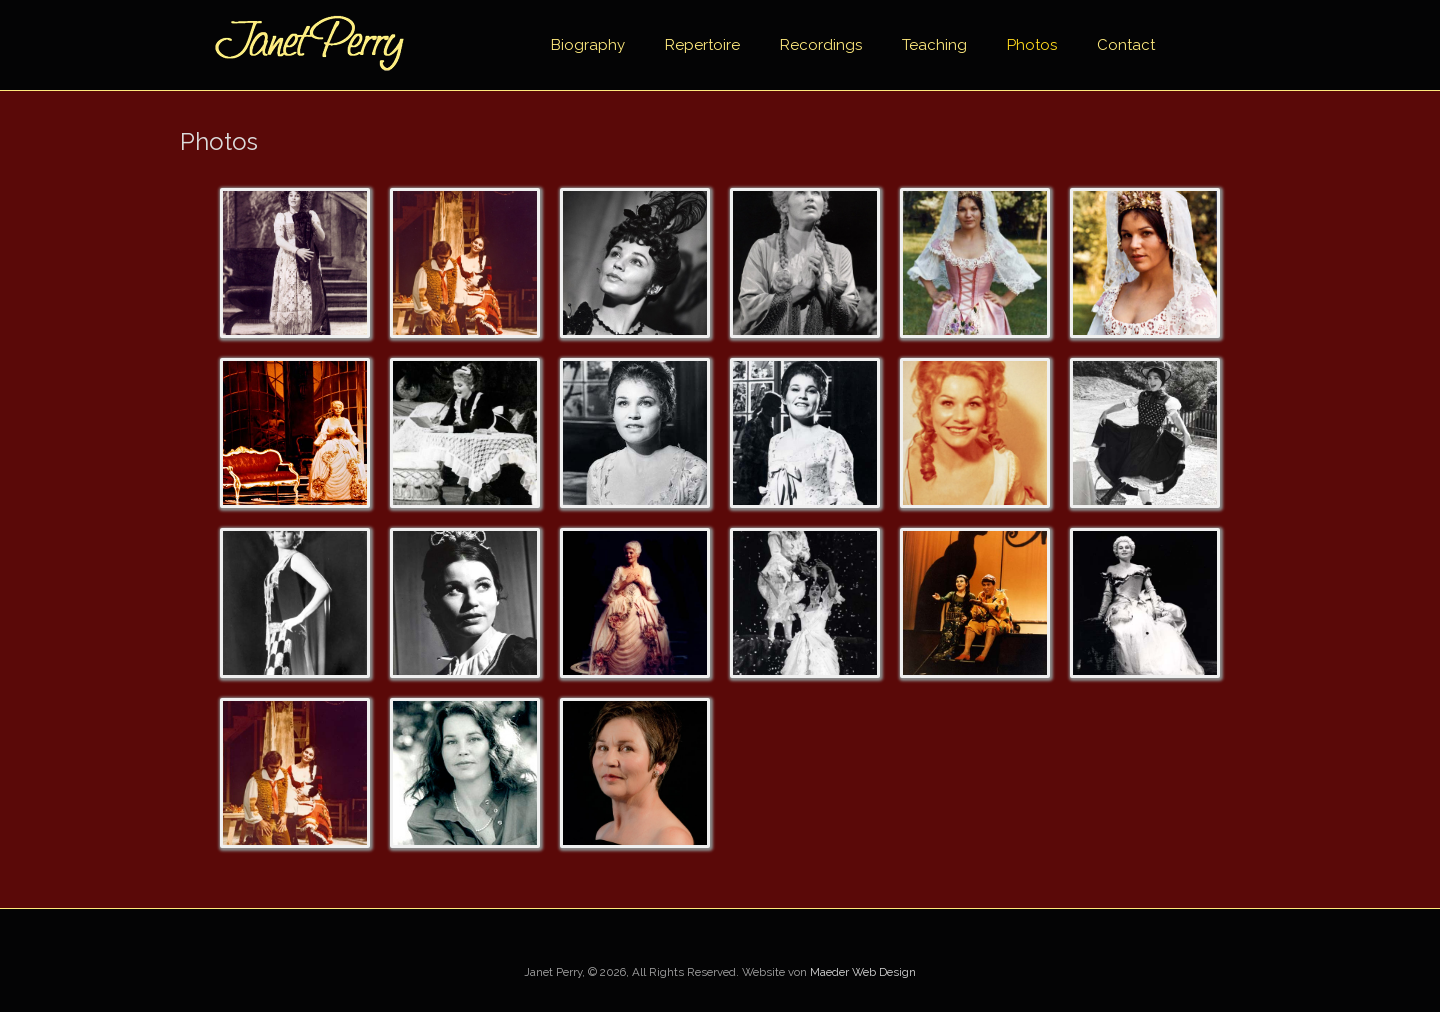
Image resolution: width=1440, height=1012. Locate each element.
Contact (1126, 45)
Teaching (934, 45)
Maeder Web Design (863, 972)
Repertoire (702, 45)
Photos (1032, 45)
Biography (588, 45)
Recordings (821, 45)
